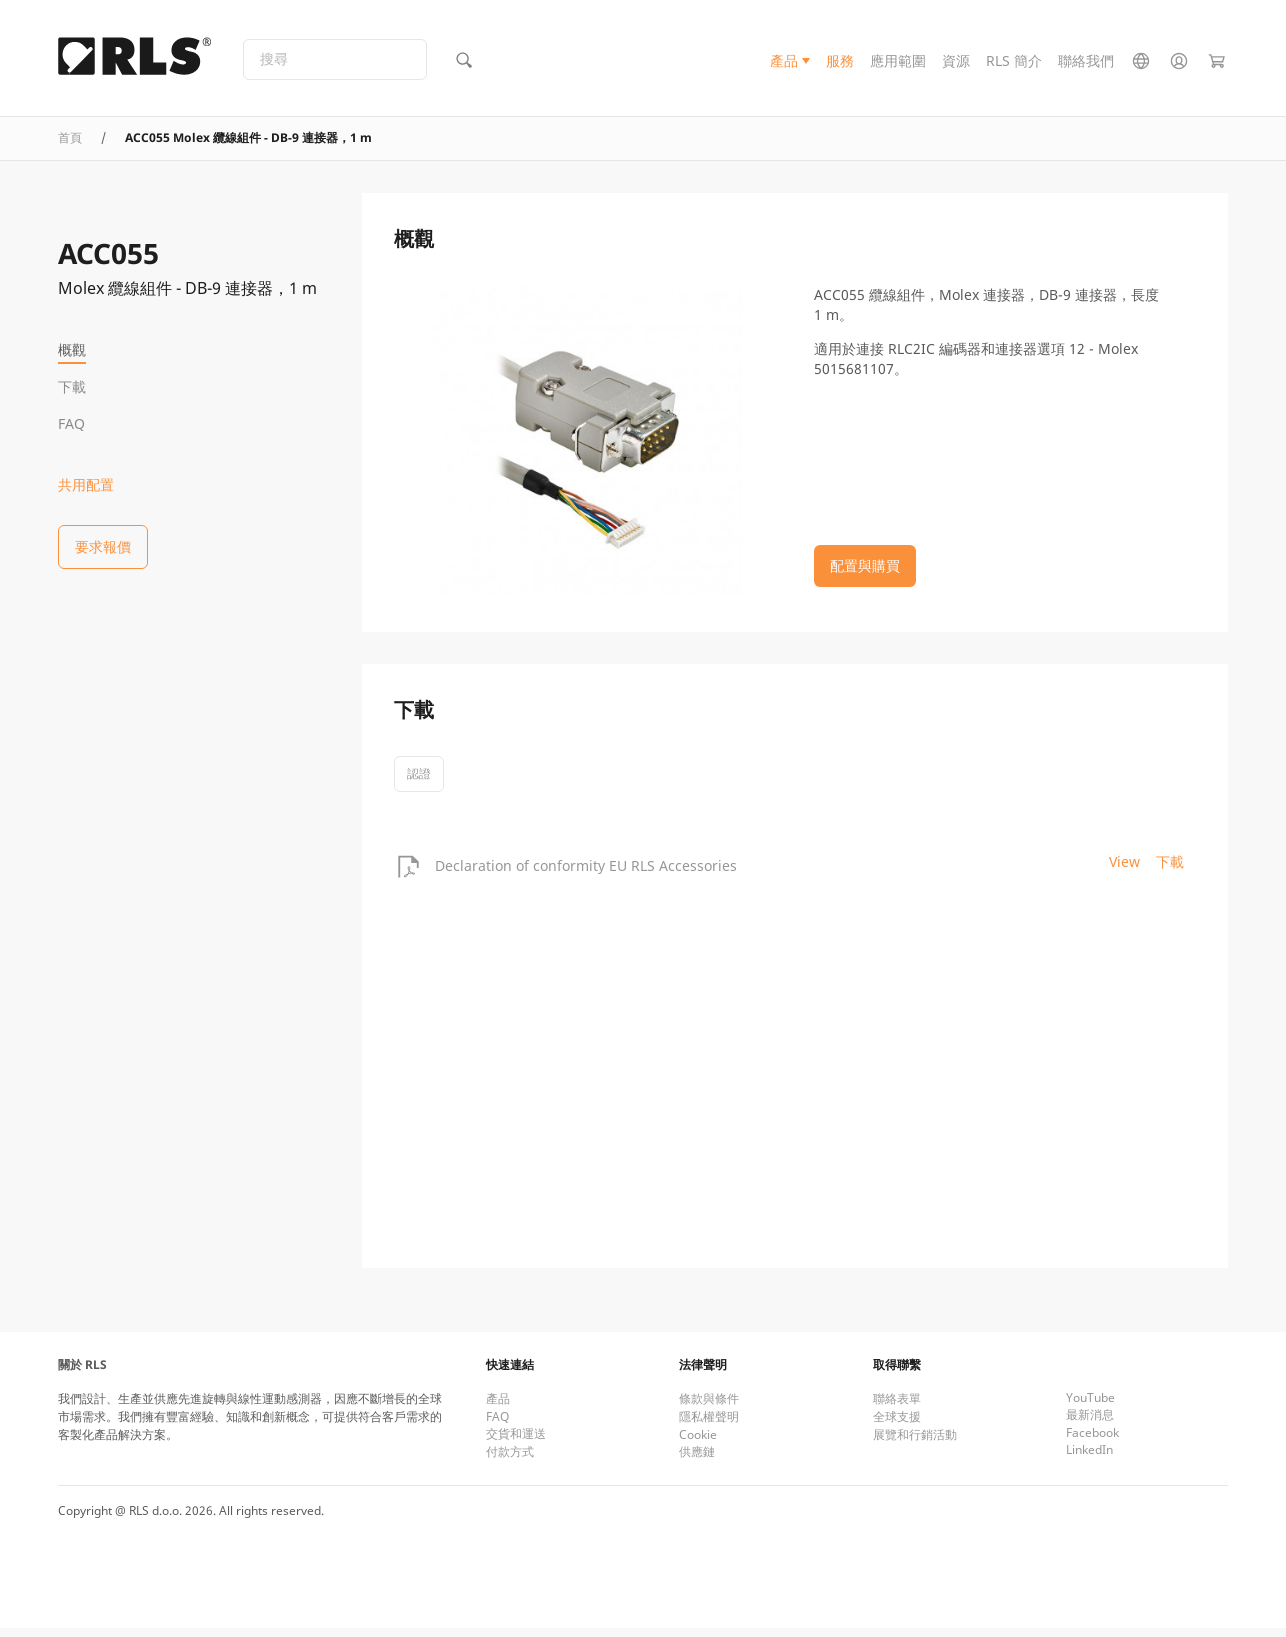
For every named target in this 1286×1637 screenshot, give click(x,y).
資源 (956, 63)
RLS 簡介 (1014, 63)
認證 (419, 782)
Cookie (698, 1443)
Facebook (1092, 1441)
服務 (840, 63)
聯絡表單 (897, 1407)
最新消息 (1090, 1423)
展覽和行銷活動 (915, 1443)
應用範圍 (898, 63)
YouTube (1090, 1406)
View (1124, 869)
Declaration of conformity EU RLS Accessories (586, 873)
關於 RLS (82, 1373)
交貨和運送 (516, 1442)
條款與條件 (709, 1407)
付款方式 (510, 1460)
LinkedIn (1089, 1458)
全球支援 (897, 1425)
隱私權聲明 (709, 1425)
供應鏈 (697, 1460)
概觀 (72, 349)
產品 (784, 63)
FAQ (71, 423)
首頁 (70, 145)
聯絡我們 (1086, 63)
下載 (72, 386)
